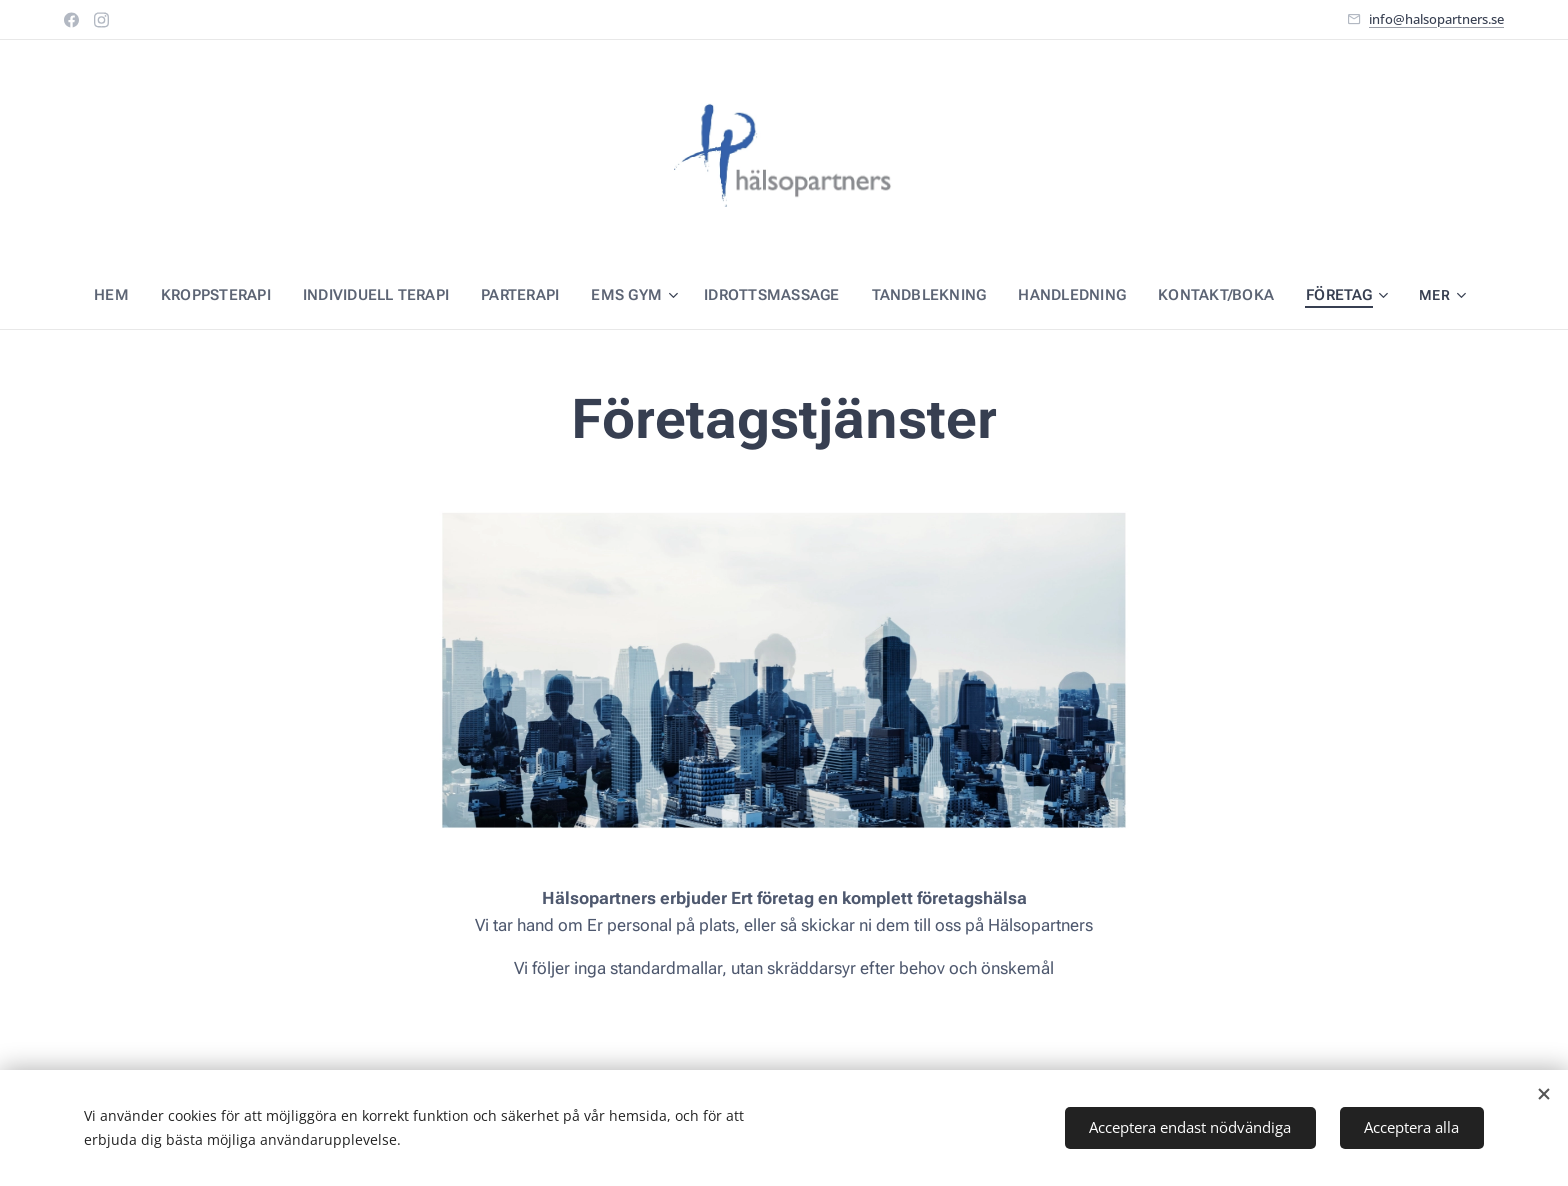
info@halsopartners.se (1436, 19)
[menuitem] (124, 295)
